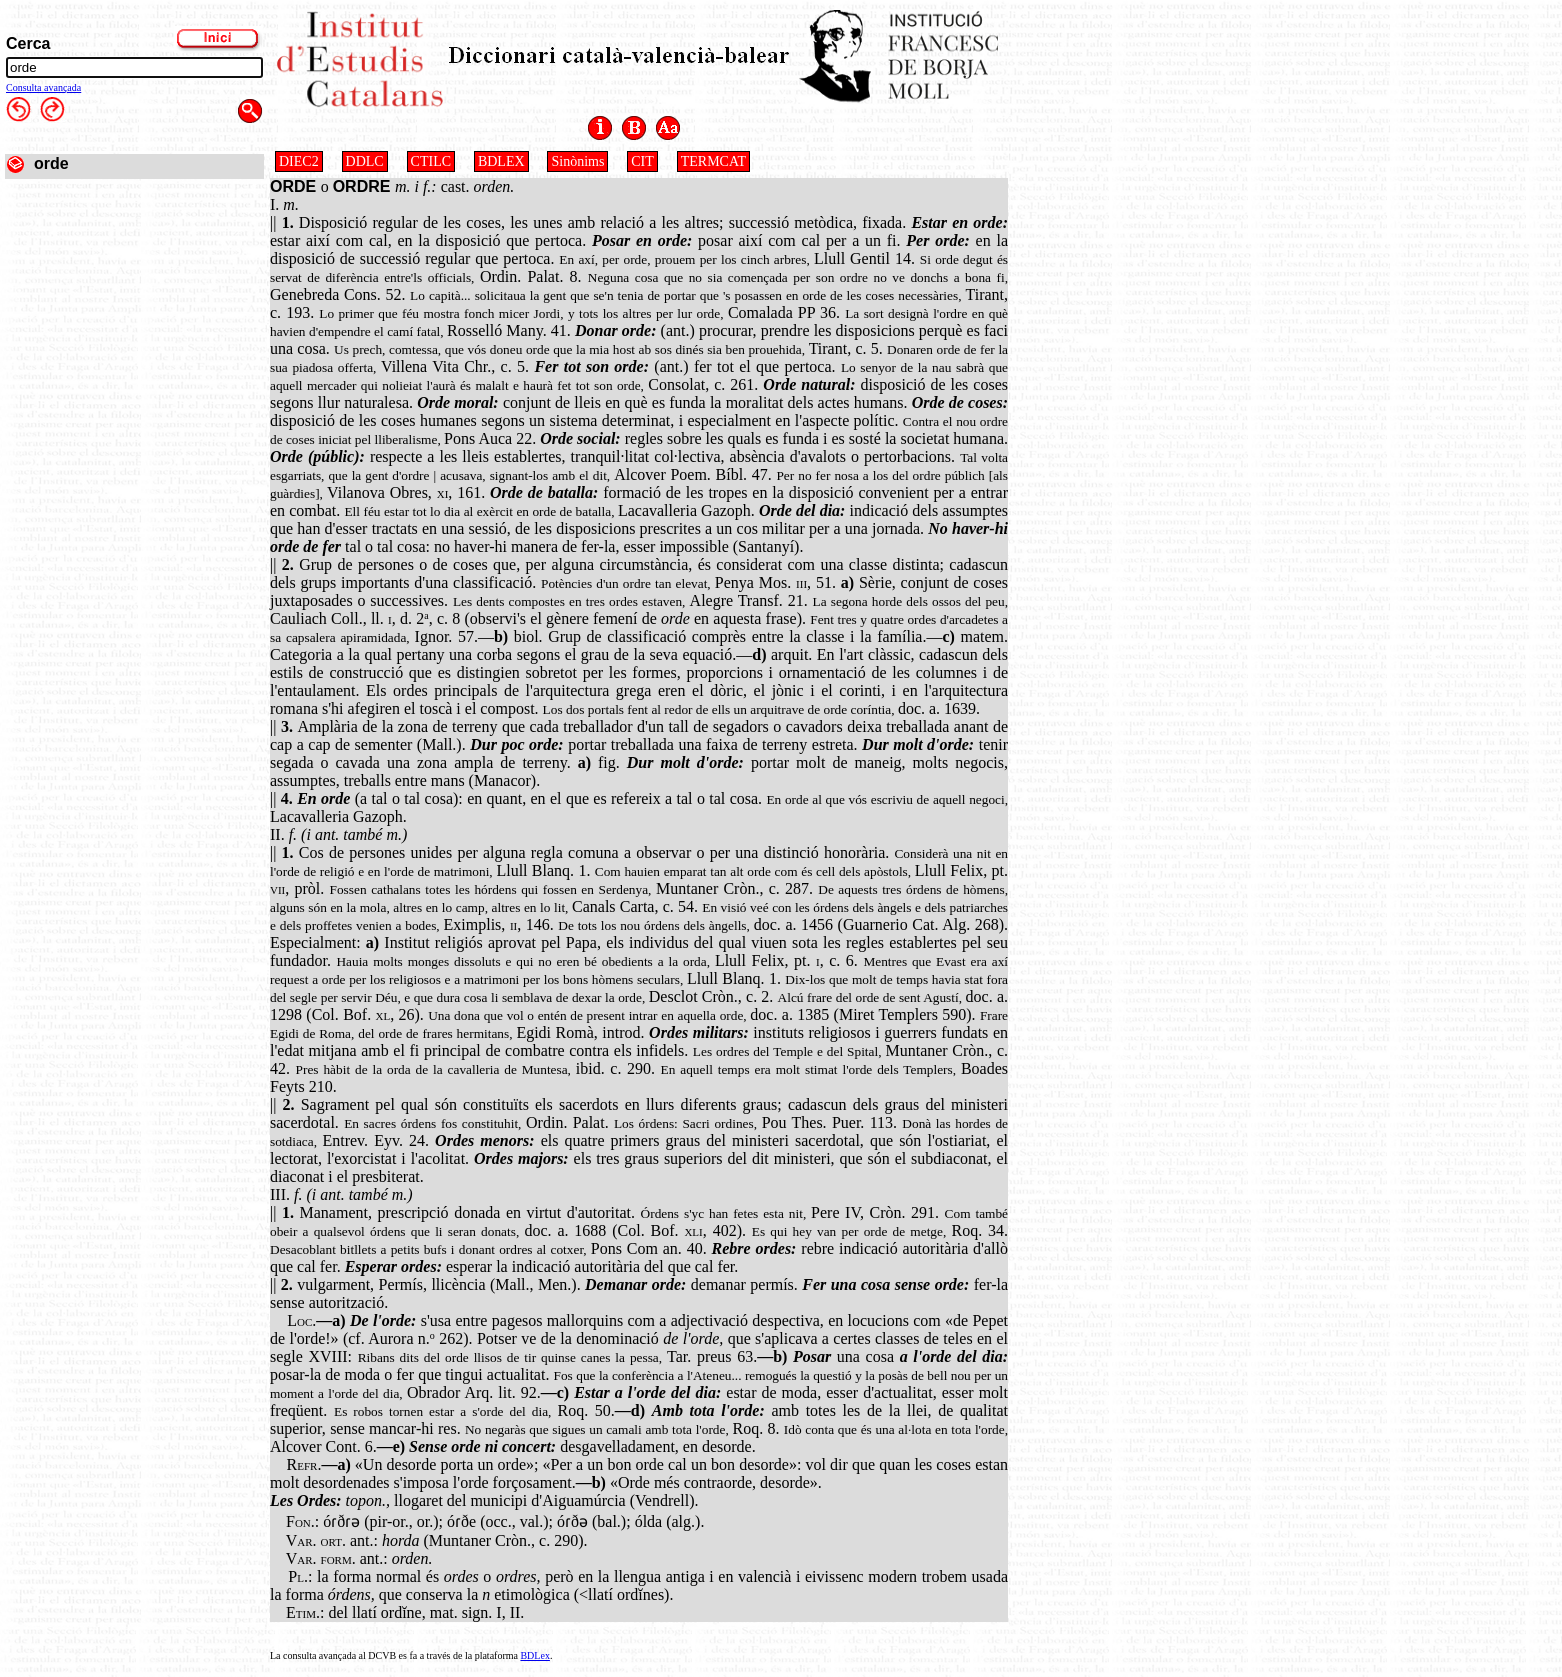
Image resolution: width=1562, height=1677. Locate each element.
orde (51, 163)
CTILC (431, 161)
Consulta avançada (43, 87)
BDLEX (501, 161)
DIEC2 (299, 161)
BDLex (534, 1655)
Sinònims (577, 161)
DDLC (365, 161)
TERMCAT (713, 161)
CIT (642, 161)
